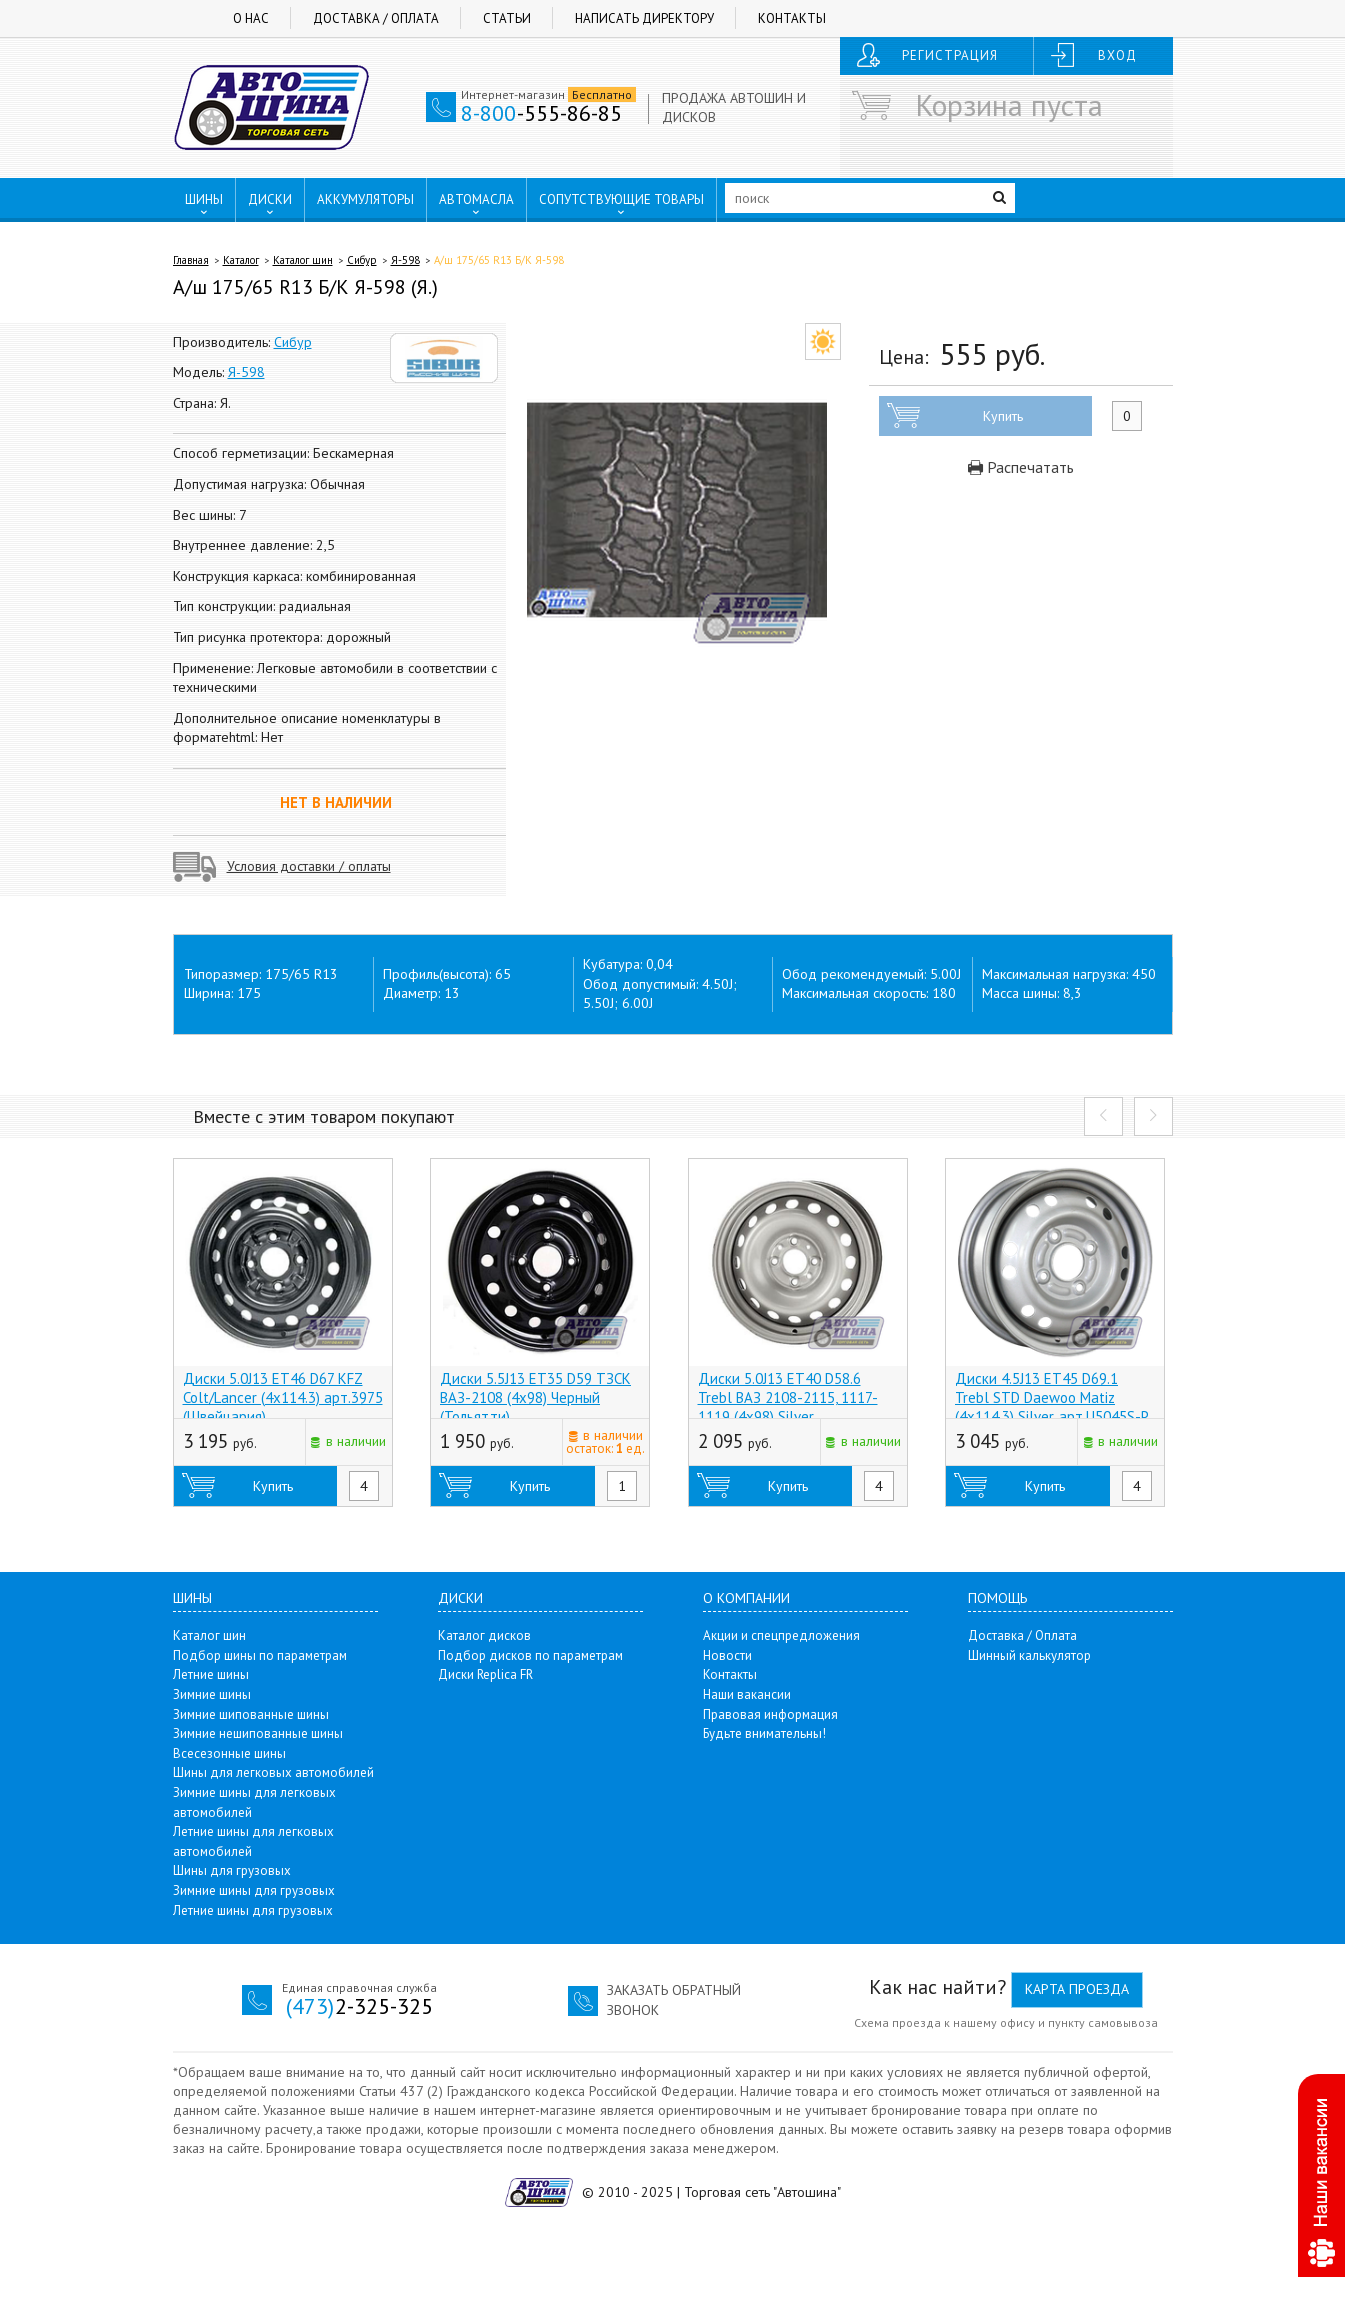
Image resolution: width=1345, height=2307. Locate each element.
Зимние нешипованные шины (258, 1733)
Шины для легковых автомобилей (273, 1772)
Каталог (241, 260)
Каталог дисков (484, 1635)
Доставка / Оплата (376, 18)
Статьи (507, 18)
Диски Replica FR (485, 1674)
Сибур (362, 260)
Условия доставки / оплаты (309, 866)
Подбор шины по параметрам (260, 1655)
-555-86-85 (541, 113)
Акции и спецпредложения (781, 1635)
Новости (727, 1655)
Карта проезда (1077, 1989)
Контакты (792, 18)
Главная (191, 260)
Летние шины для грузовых (253, 1910)
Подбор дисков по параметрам (530, 1655)
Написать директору (644, 18)
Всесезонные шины (229, 1753)
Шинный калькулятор (1029, 1655)
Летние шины (211, 1674)
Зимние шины (212, 1694)
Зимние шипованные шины (251, 1714)
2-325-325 (359, 2006)
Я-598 (405, 260)
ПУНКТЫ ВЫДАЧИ (250, 241)
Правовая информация (770, 1714)
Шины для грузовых (232, 1870)
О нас (251, 18)
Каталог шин (303, 260)
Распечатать (1020, 467)
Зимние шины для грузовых (254, 1890)
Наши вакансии (747, 1694)
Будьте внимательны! (764, 1733)
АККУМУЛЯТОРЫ (365, 199)
